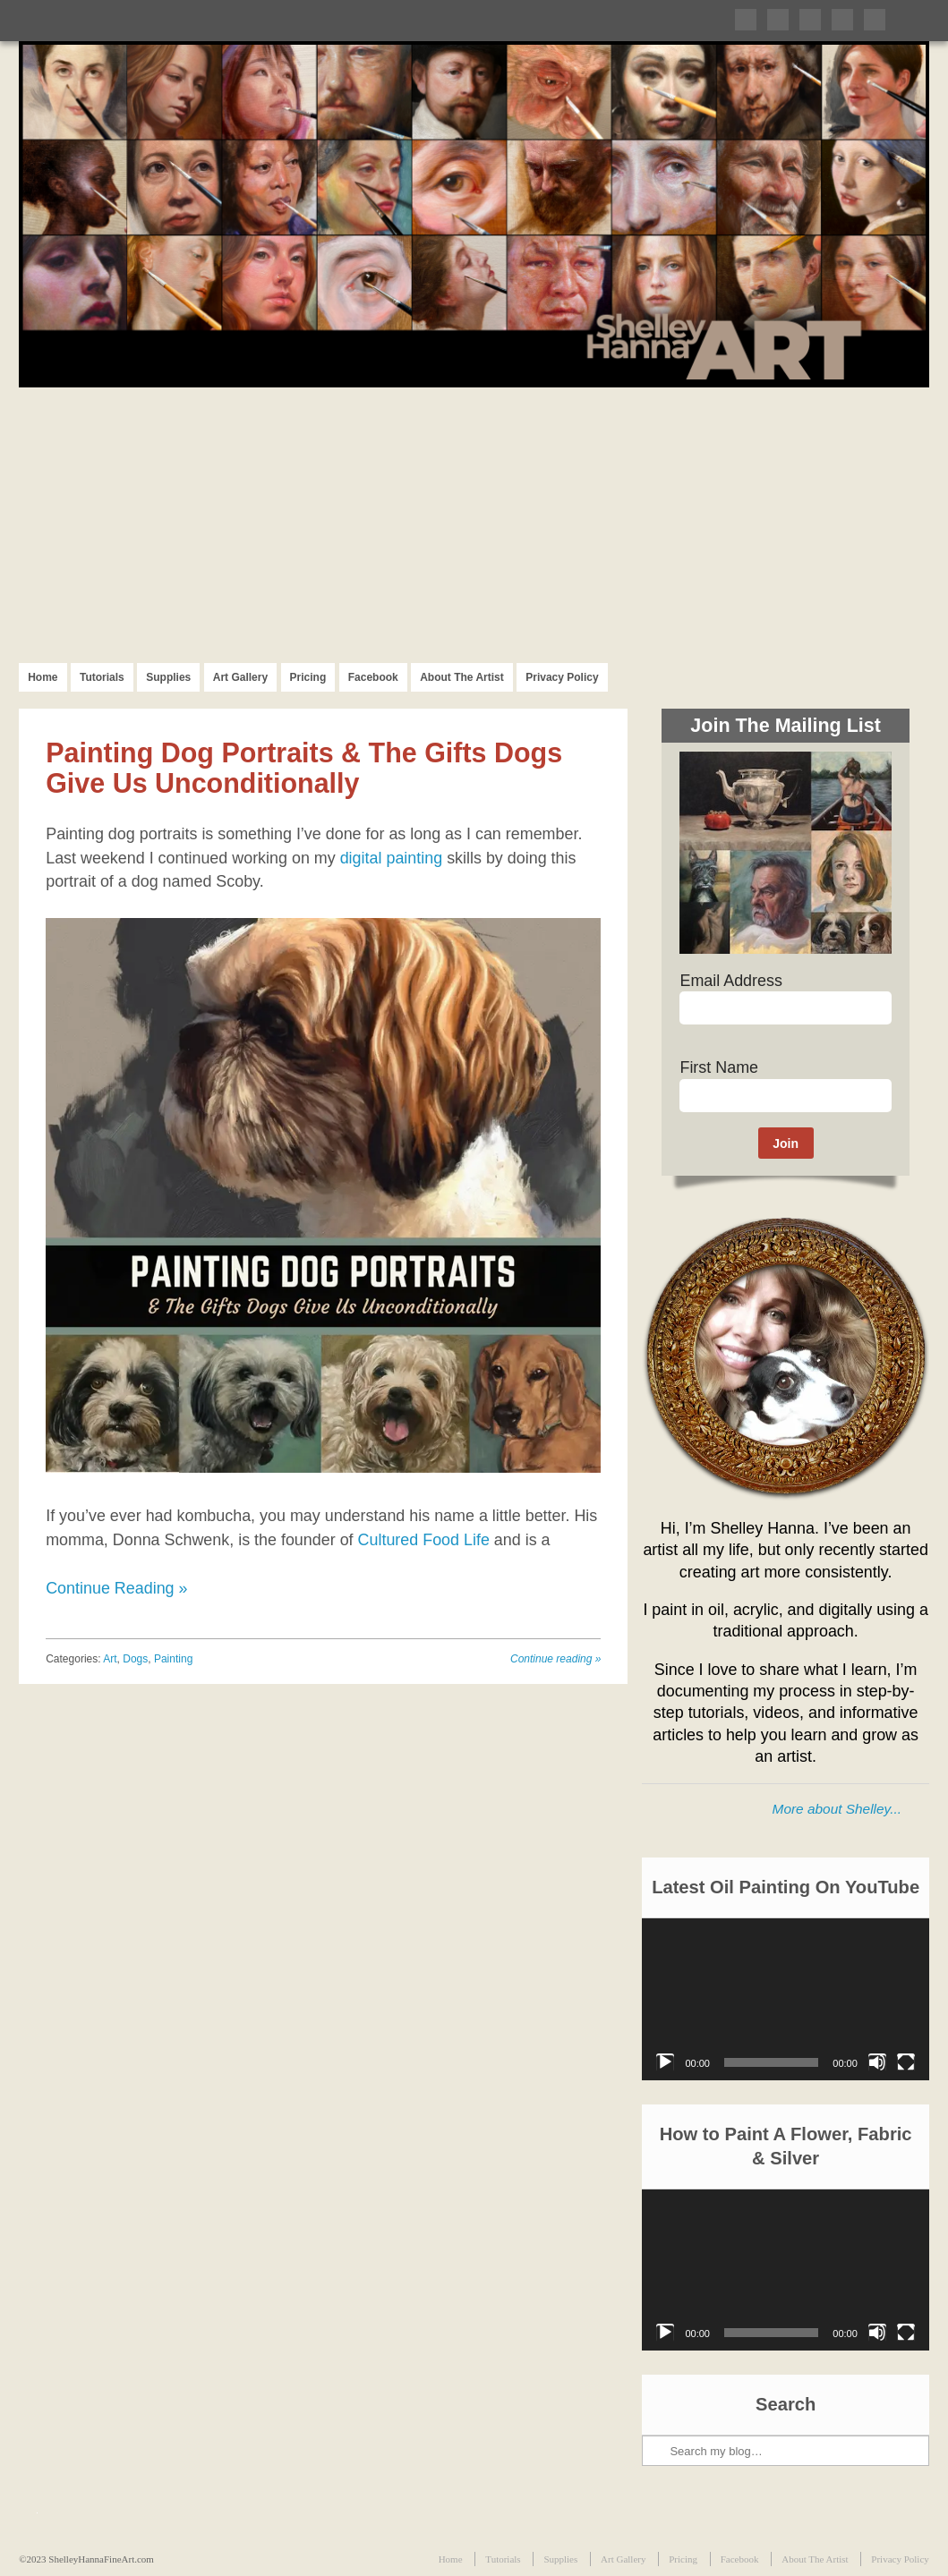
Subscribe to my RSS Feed (874, 19)
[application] (785, 1998)
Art (109, 1659)
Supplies (168, 677)
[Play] (665, 2062)
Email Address (730, 981)
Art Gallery (240, 677)
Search (657, 2390)
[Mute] (877, 2062)
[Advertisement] (474, 521)
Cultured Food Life (424, 1540)
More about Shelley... (837, 1808)
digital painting (391, 858)
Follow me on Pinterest (810, 19)
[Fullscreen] (906, 2062)
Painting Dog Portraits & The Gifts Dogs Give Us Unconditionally (304, 767)
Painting (173, 1659)
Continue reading (555, 1659)
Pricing (308, 677)
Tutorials (102, 677)
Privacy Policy (561, 677)
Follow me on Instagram (842, 19)
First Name (718, 1067)
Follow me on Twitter (745, 19)
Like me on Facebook (778, 19)
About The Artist (462, 677)
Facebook (373, 677)
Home (42, 677)
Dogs (135, 1659)
